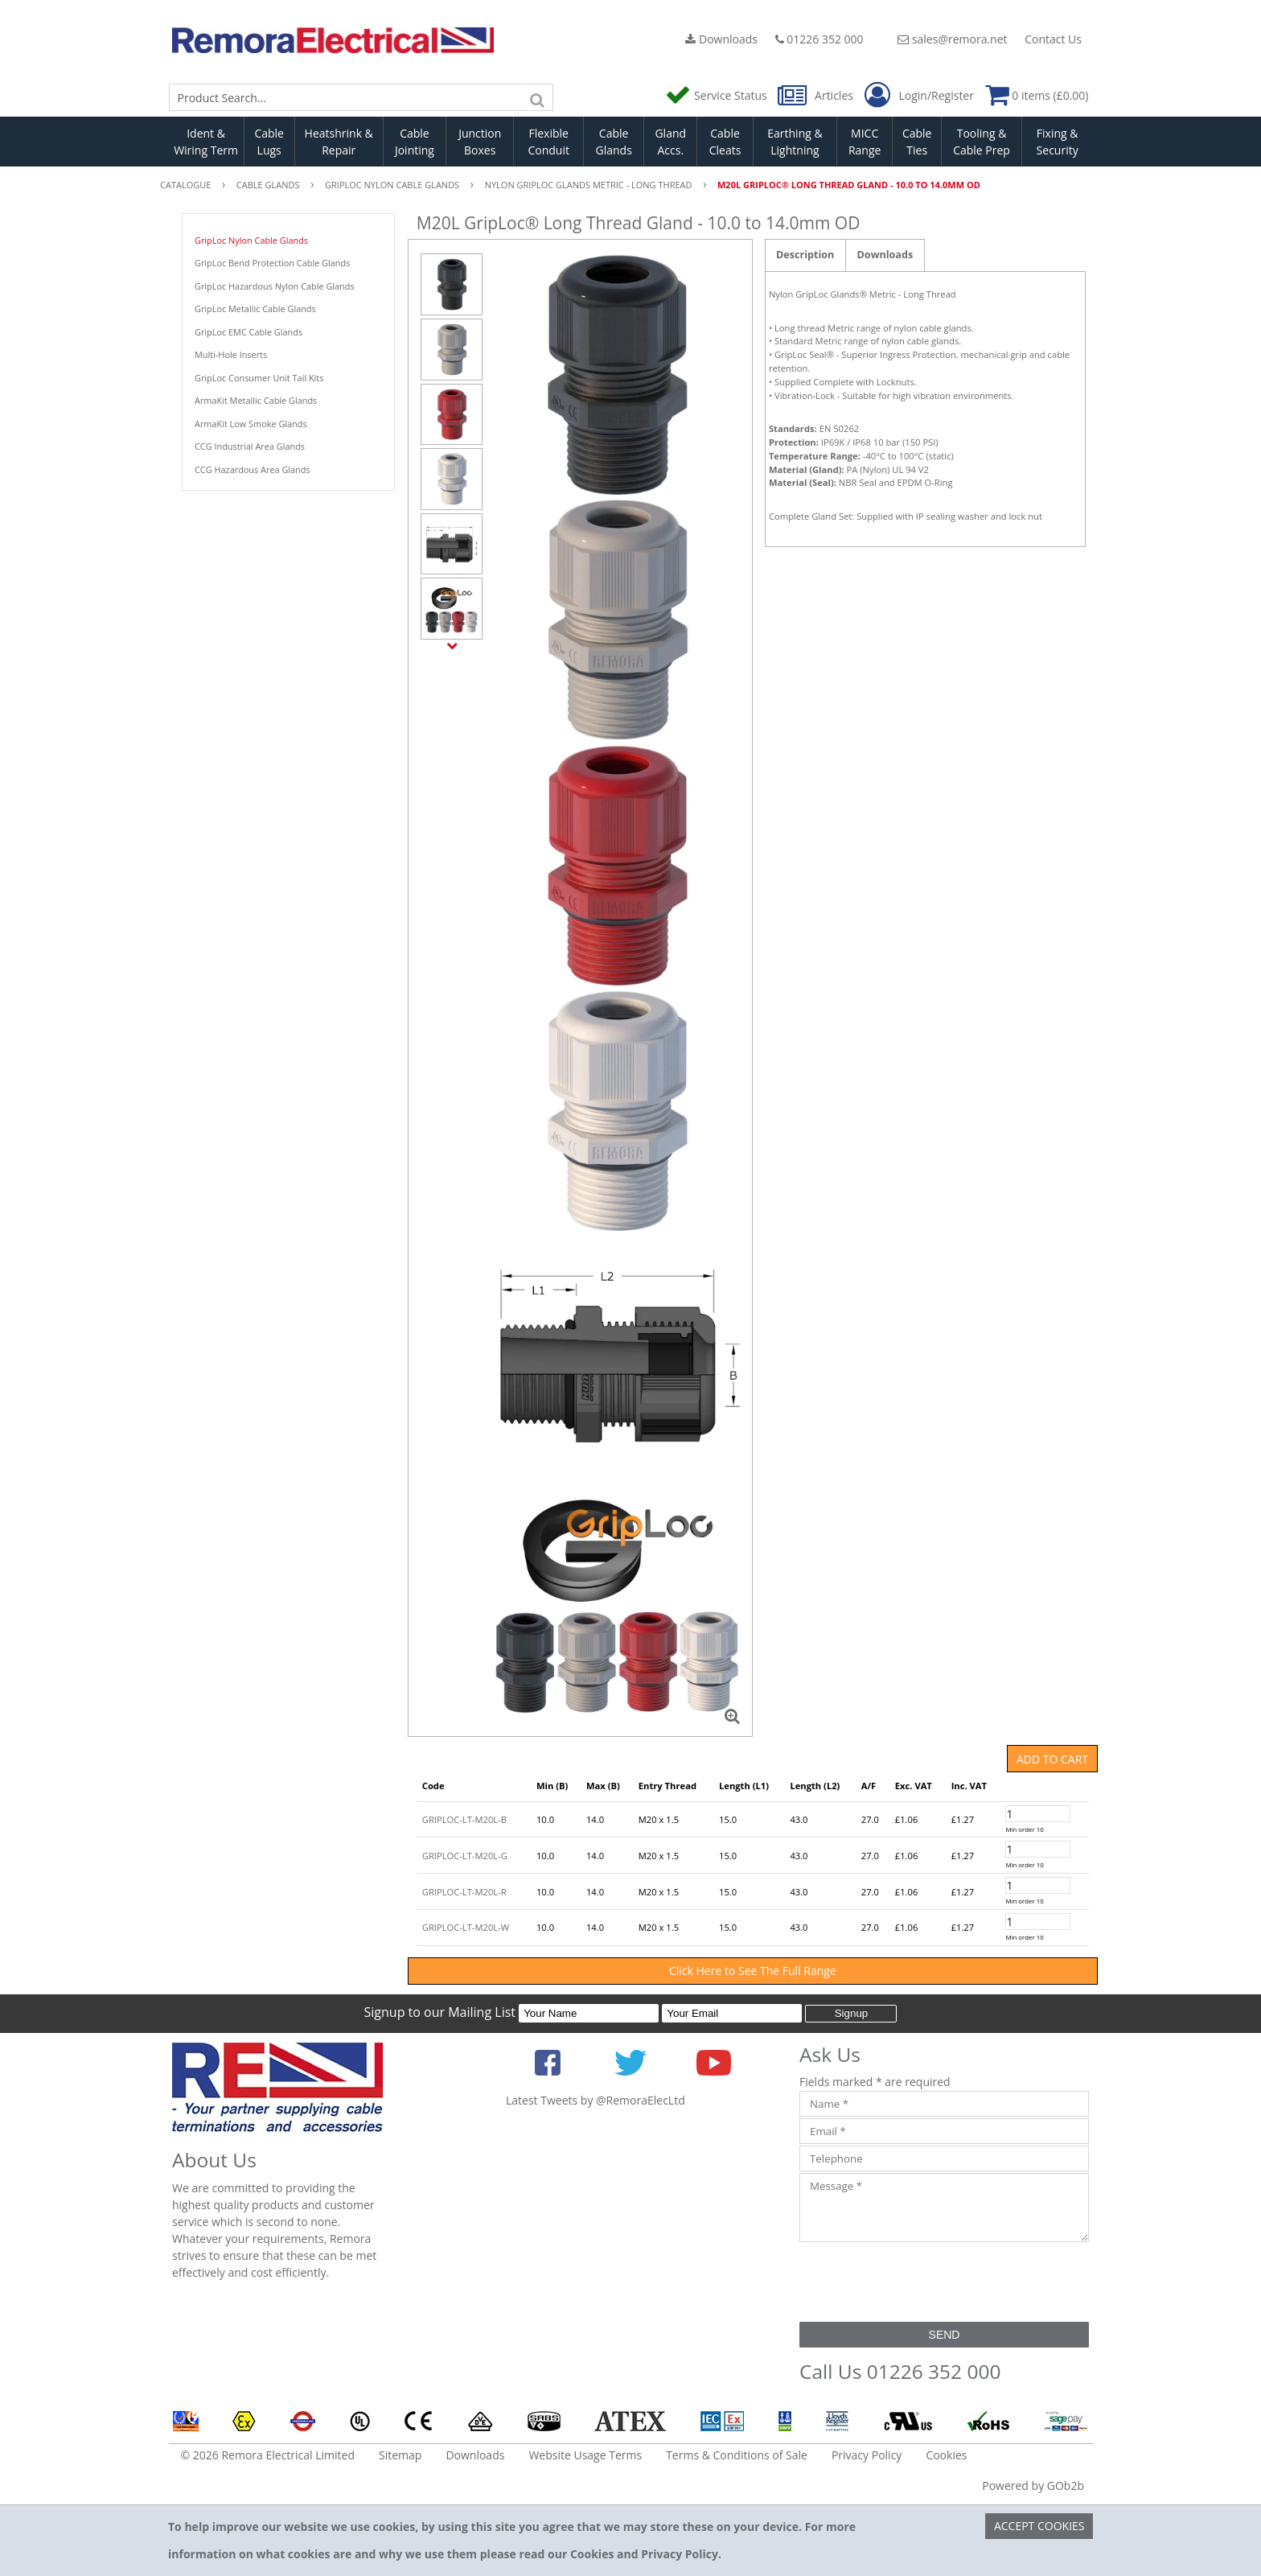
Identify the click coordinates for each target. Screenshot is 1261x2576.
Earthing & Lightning (794, 142)
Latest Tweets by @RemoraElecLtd (595, 2100)
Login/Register (919, 96)
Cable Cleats (725, 142)
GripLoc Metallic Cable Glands (255, 308)
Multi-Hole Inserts (231, 354)
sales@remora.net (952, 39)
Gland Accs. (670, 142)
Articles (817, 95)
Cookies (946, 2455)
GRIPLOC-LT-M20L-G (464, 1856)
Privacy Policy (867, 2455)
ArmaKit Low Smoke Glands (251, 424)
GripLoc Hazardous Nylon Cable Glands (275, 286)
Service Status (717, 95)
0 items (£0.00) (1037, 95)
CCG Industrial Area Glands (250, 446)
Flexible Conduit (548, 142)
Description (805, 254)
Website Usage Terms (585, 2455)
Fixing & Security (1057, 142)
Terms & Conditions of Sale (736, 2455)
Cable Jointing (414, 142)
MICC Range (864, 142)
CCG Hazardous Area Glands (252, 469)
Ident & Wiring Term (206, 142)
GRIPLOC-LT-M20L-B (464, 1819)
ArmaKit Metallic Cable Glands (256, 400)
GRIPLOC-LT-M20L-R (464, 1892)
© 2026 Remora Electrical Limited (268, 2455)
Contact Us (1053, 39)
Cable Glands (613, 142)
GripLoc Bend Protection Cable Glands (272, 263)
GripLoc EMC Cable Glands (248, 332)
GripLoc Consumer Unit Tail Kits (259, 378)
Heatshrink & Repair (339, 142)
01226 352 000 (819, 39)
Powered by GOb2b (1033, 2485)
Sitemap (400, 2455)
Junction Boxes (479, 142)
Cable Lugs (269, 142)
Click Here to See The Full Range (752, 1970)
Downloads (721, 39)
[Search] (537, 97)
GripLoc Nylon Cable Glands (251, 240)
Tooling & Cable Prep (981, 142)
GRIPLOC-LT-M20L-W (465, 1927)
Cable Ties (917, 142)
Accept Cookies (1039, 2525)
